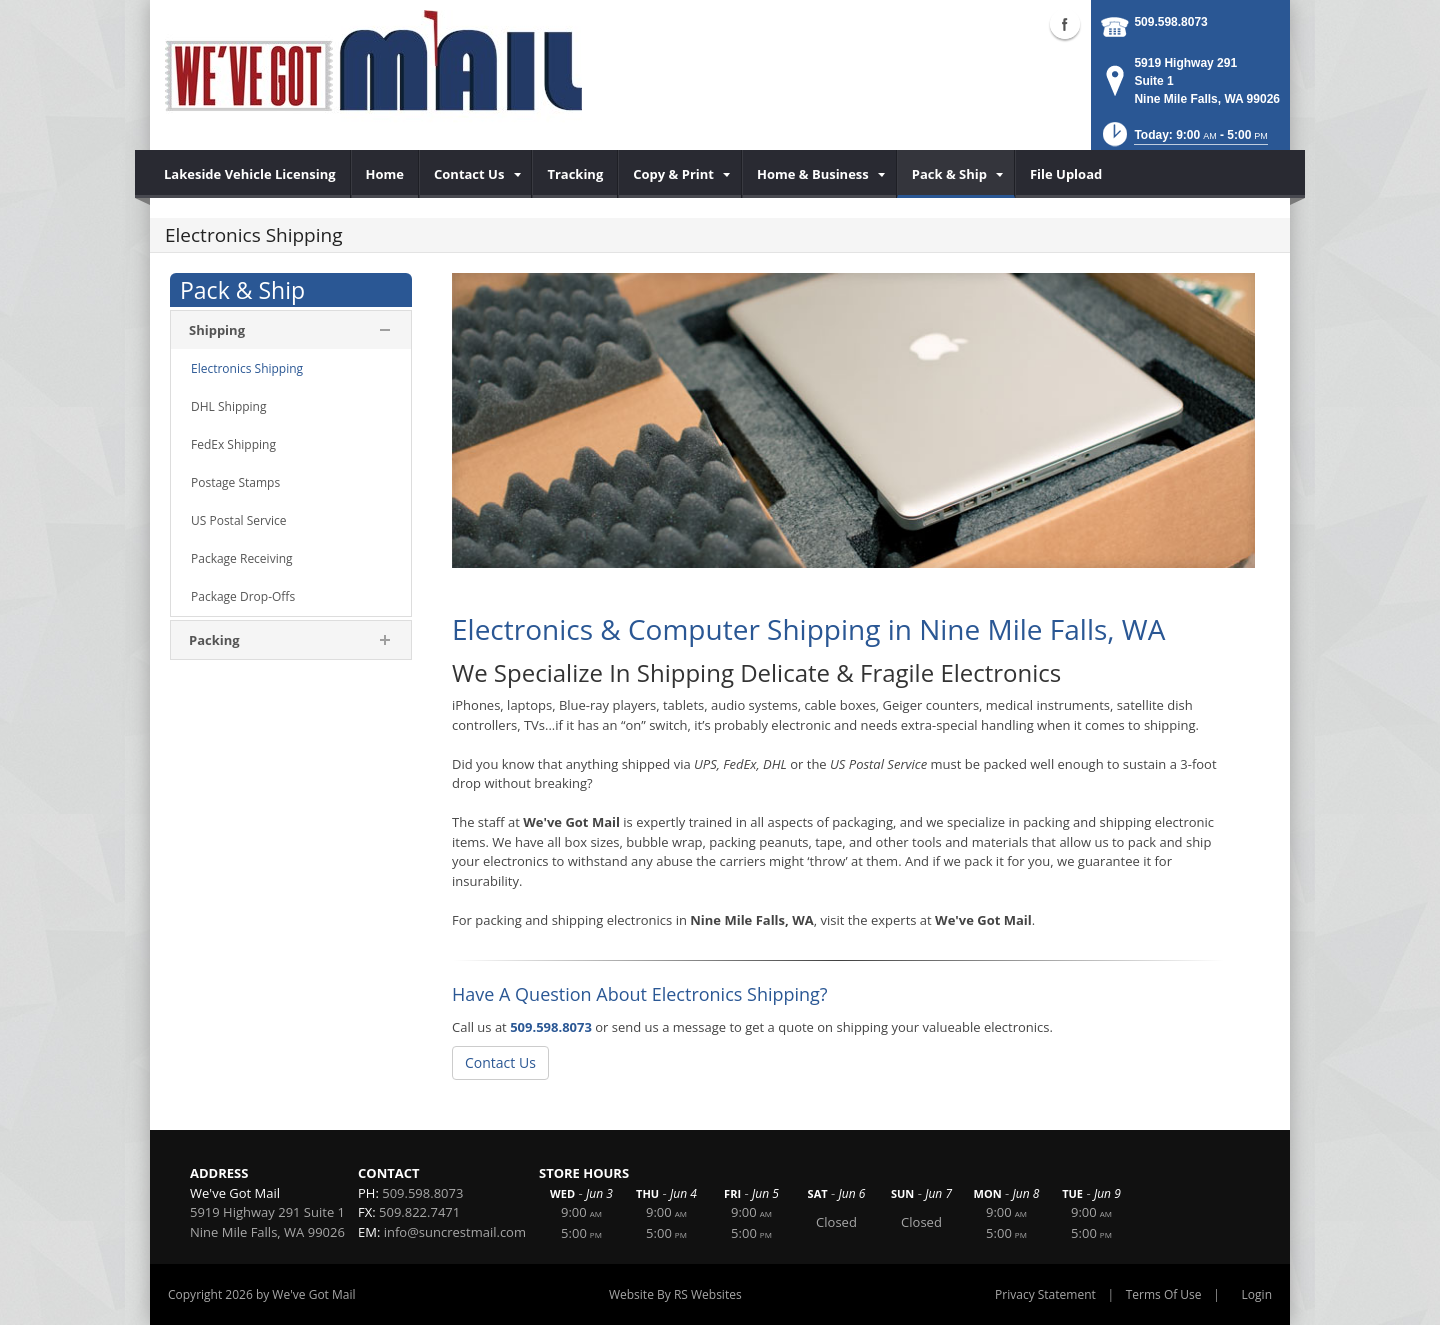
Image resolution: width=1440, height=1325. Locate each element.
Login (1257, 1294)
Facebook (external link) (1065, 24)
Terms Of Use (1164, 1294)
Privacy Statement (1045, 1294)
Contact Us (500, 1062)
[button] (1183, 140)
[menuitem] (250, 174)
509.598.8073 (1170, 22)
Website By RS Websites (675, 1294)
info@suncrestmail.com (455, 1232)
